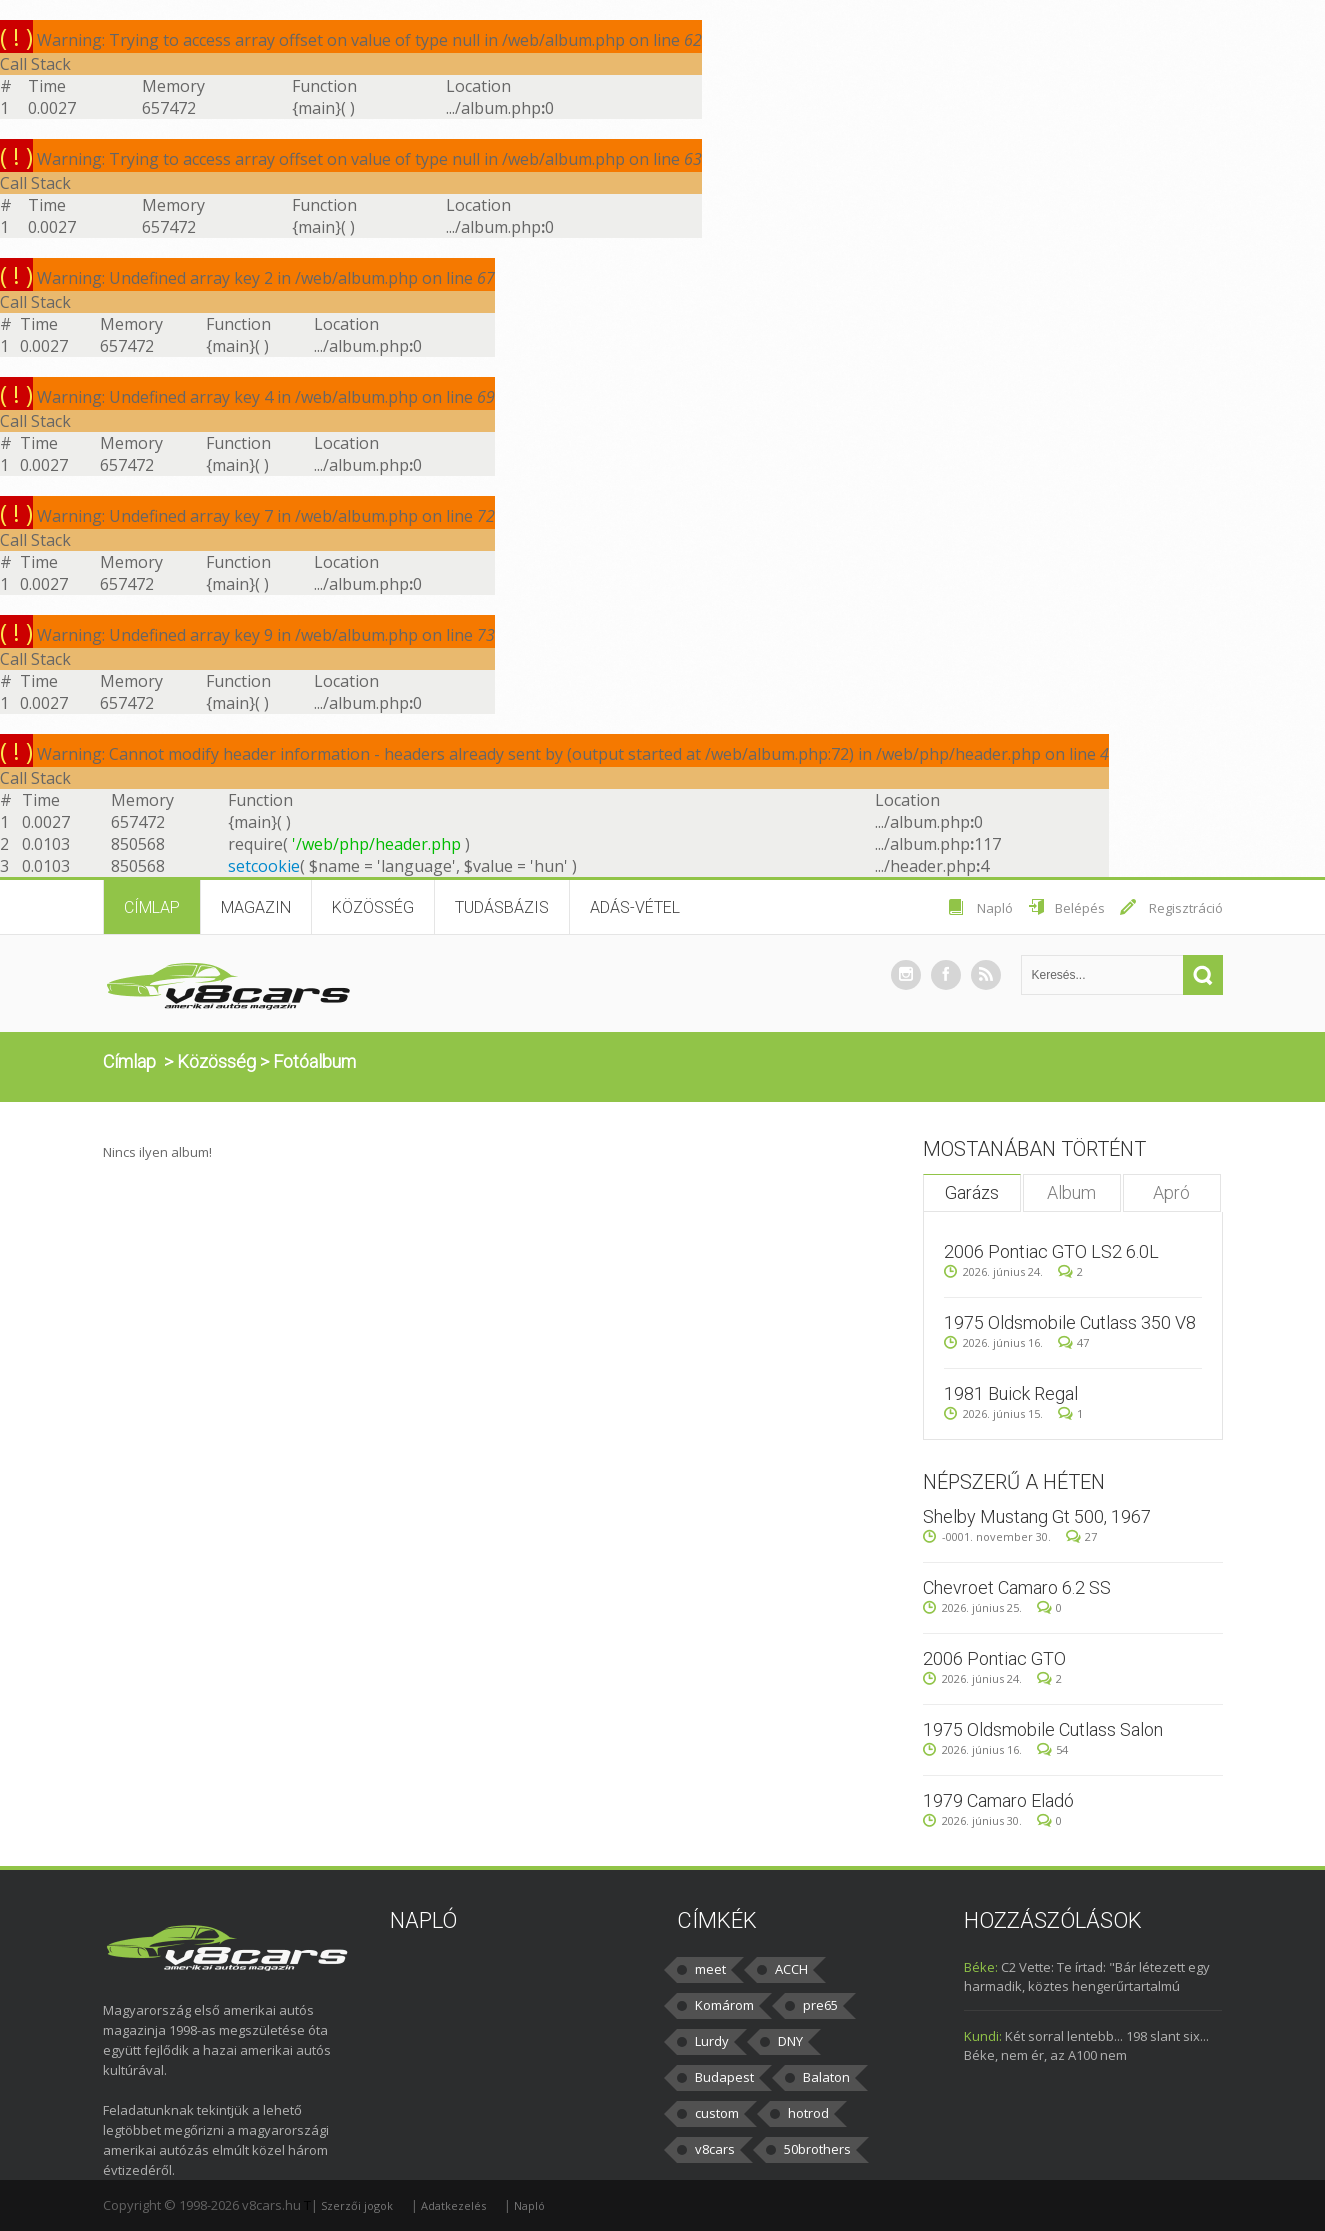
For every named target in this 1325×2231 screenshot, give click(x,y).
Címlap (152, 907)
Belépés (1080, 908)
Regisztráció (1186, 908)
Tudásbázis (502, 907)
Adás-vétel (635, 907)
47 (1073, 1342)
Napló (995, 908)
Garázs (972, 1192)
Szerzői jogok (357, 2205)
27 (1081, 1536)
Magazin (256, 907)
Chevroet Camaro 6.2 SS (1017, 1587)
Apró (1171, 1192)
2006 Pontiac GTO (994, 1658)
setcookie (264, 866)
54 (1052, 1749)
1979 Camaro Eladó (998, 1800)
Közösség (373, 907)
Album (1071, 1192)
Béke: (981, 1967)
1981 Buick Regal (1011, 1393)
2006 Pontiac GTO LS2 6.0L (1051, 1251)
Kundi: (983, 2036)
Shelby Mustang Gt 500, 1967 (1037, 1516)
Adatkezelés (453, 2205)
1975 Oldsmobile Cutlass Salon (1043, 1729)
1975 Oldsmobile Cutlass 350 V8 (1070, 1322)
